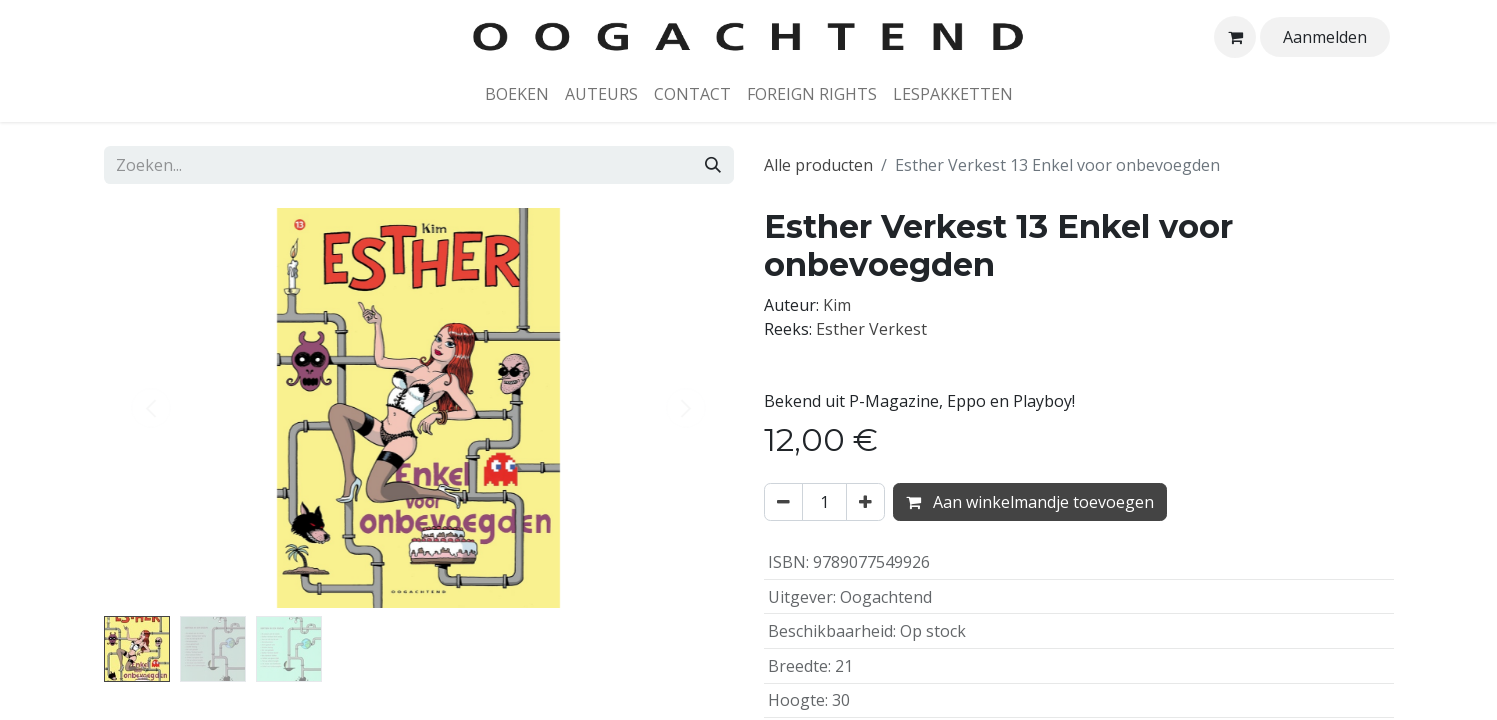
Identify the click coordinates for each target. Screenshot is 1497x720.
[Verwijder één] (783, 502)
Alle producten (818, 165)
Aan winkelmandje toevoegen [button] (1030, 502)
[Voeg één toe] (865, 502)
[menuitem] (517, 94)
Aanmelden (1325, 37)
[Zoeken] (713, 165)
